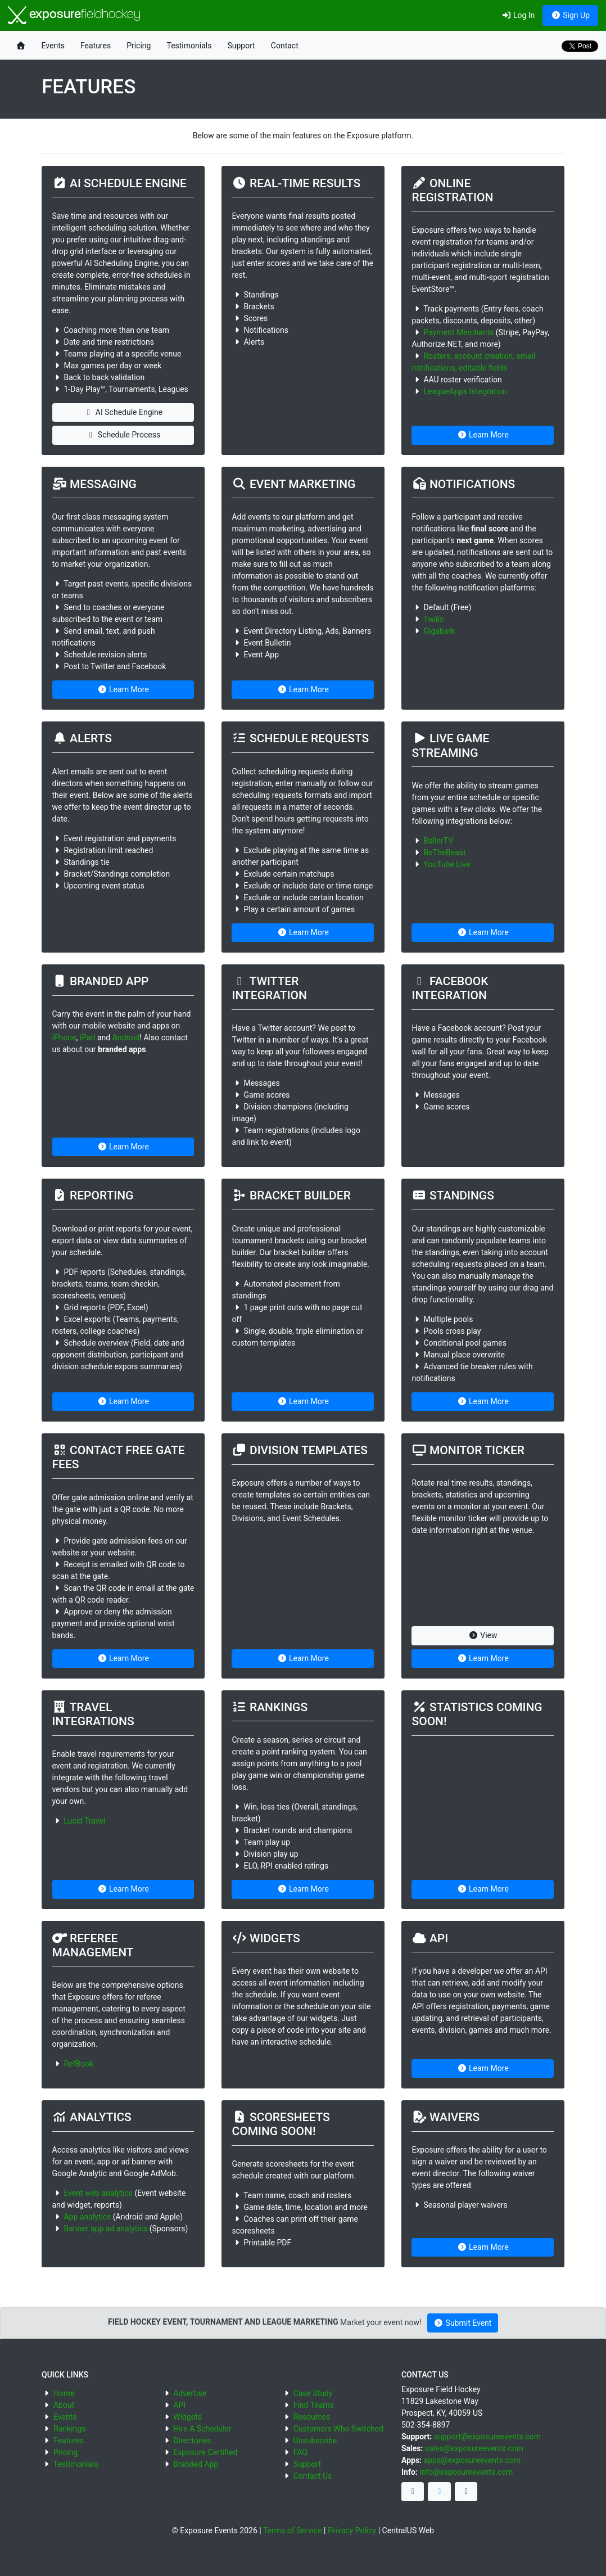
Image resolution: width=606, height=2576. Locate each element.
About (63, 2405)
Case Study (313, 2393)
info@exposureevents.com (466, 2471)
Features (95, 45)
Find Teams (313, 2405)
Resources (312, 2416)
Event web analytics (98, 2193)
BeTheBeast (444, 852)
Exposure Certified (205, 2452)
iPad (88, 1037)
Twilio (433, 619)
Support (241, 45)
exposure (74, 15)
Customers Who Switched (338, 2428)
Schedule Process (123, 434)
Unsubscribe (315, 2440)
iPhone (64, 1037)
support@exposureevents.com (487, 2436)
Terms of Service (292, 2530)
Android (126, 1037)
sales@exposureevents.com (474, 2448)
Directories (192, 2440)
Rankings (69, 2428)
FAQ (300, 2452)
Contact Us (312, 2475)
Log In (518, 15)
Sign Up (570, 15)
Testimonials (188, 45)
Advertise (189, 2393)
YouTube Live (446, 864)
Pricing (138, 45)
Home (64, 2393)
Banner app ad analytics (105, 2228)
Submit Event (463, 2322)
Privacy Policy (352, 2530)
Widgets (187, 2416)
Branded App (195, 2464)
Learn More (483, 434)
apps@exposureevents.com (472, 2460)
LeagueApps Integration (464, 391)
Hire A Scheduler (202, 2428)
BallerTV (438, 840)
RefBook (78, 2063)
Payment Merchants (458, 332)
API (179, 2405)
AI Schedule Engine (123, 412)
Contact (285, 45)
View (482, 1635)
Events (53, 45)
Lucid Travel (84, 1820)
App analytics (87, 2216)
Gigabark (439, 630)
